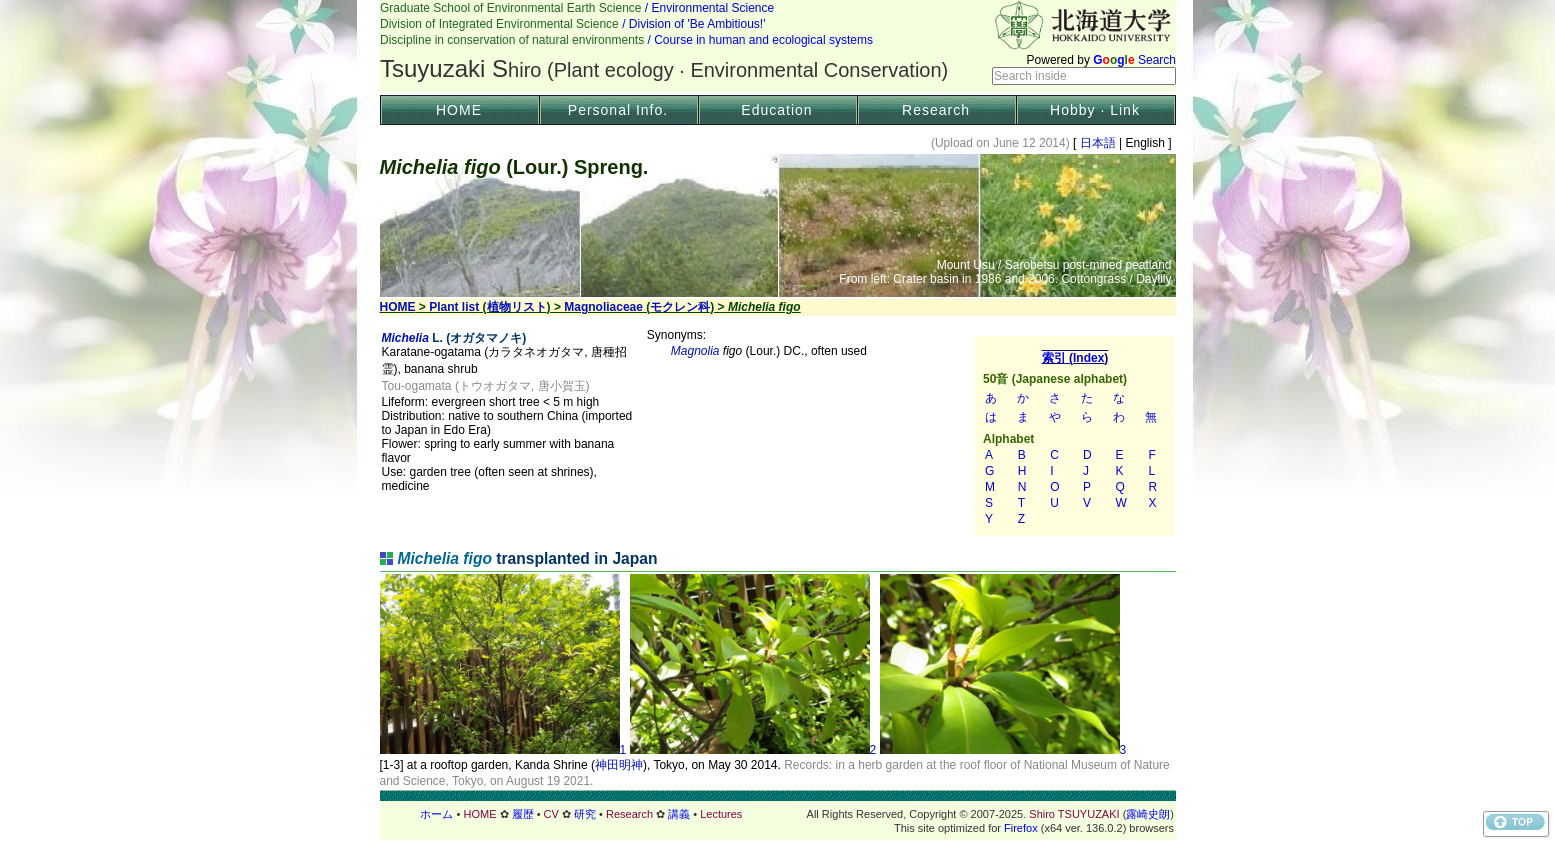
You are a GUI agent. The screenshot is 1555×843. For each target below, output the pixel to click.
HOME (459, 110)
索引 (1075, 436)
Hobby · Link (1095, 110)
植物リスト (517, 307)
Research (936, 110)
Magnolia (695, 351)
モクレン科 (680, 307)
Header (778, 46)
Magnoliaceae (603, 307)
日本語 (1097, 143)
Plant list (454, 307)
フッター (778, 814)
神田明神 (619, 765)
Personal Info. (618, 110)
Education (776, 110)
